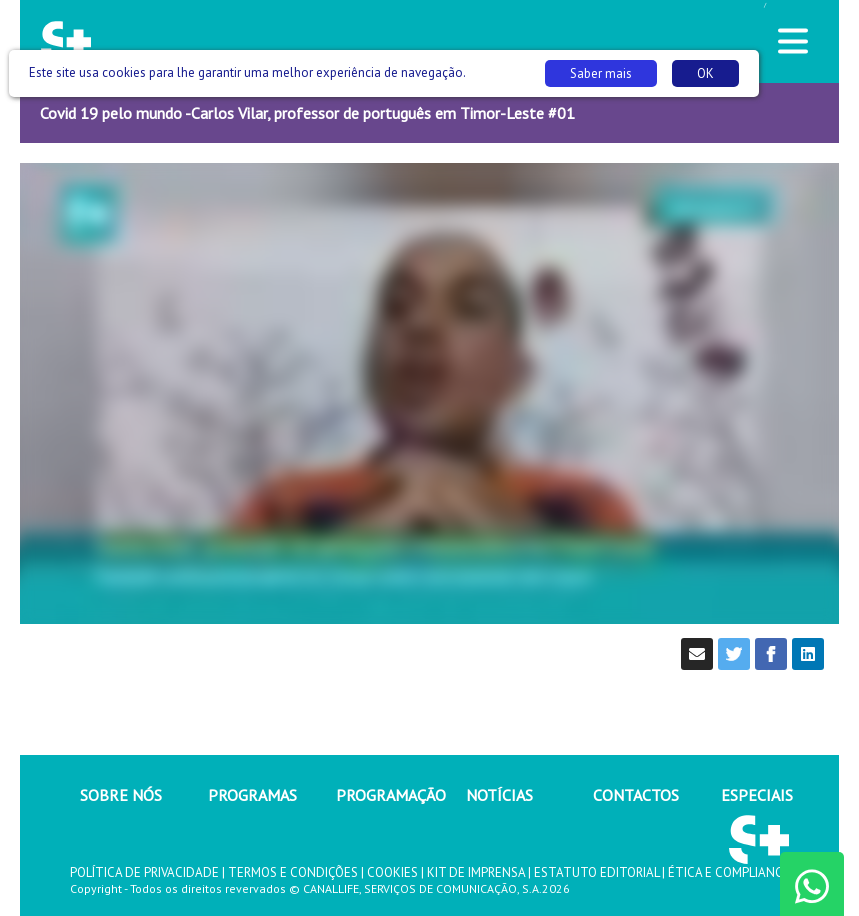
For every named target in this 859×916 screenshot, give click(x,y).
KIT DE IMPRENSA (476, 872)
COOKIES (392, 872)
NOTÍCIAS (499, 795)
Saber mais (601, 73)
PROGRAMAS (252, 795)
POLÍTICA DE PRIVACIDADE (144, 872)
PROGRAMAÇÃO (391, 795)
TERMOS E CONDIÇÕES (293, 872)
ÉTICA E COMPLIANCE (729, 872)
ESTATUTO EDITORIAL (596, 872)
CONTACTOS (636, 795)
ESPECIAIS (757, 795)
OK (705, 73)
